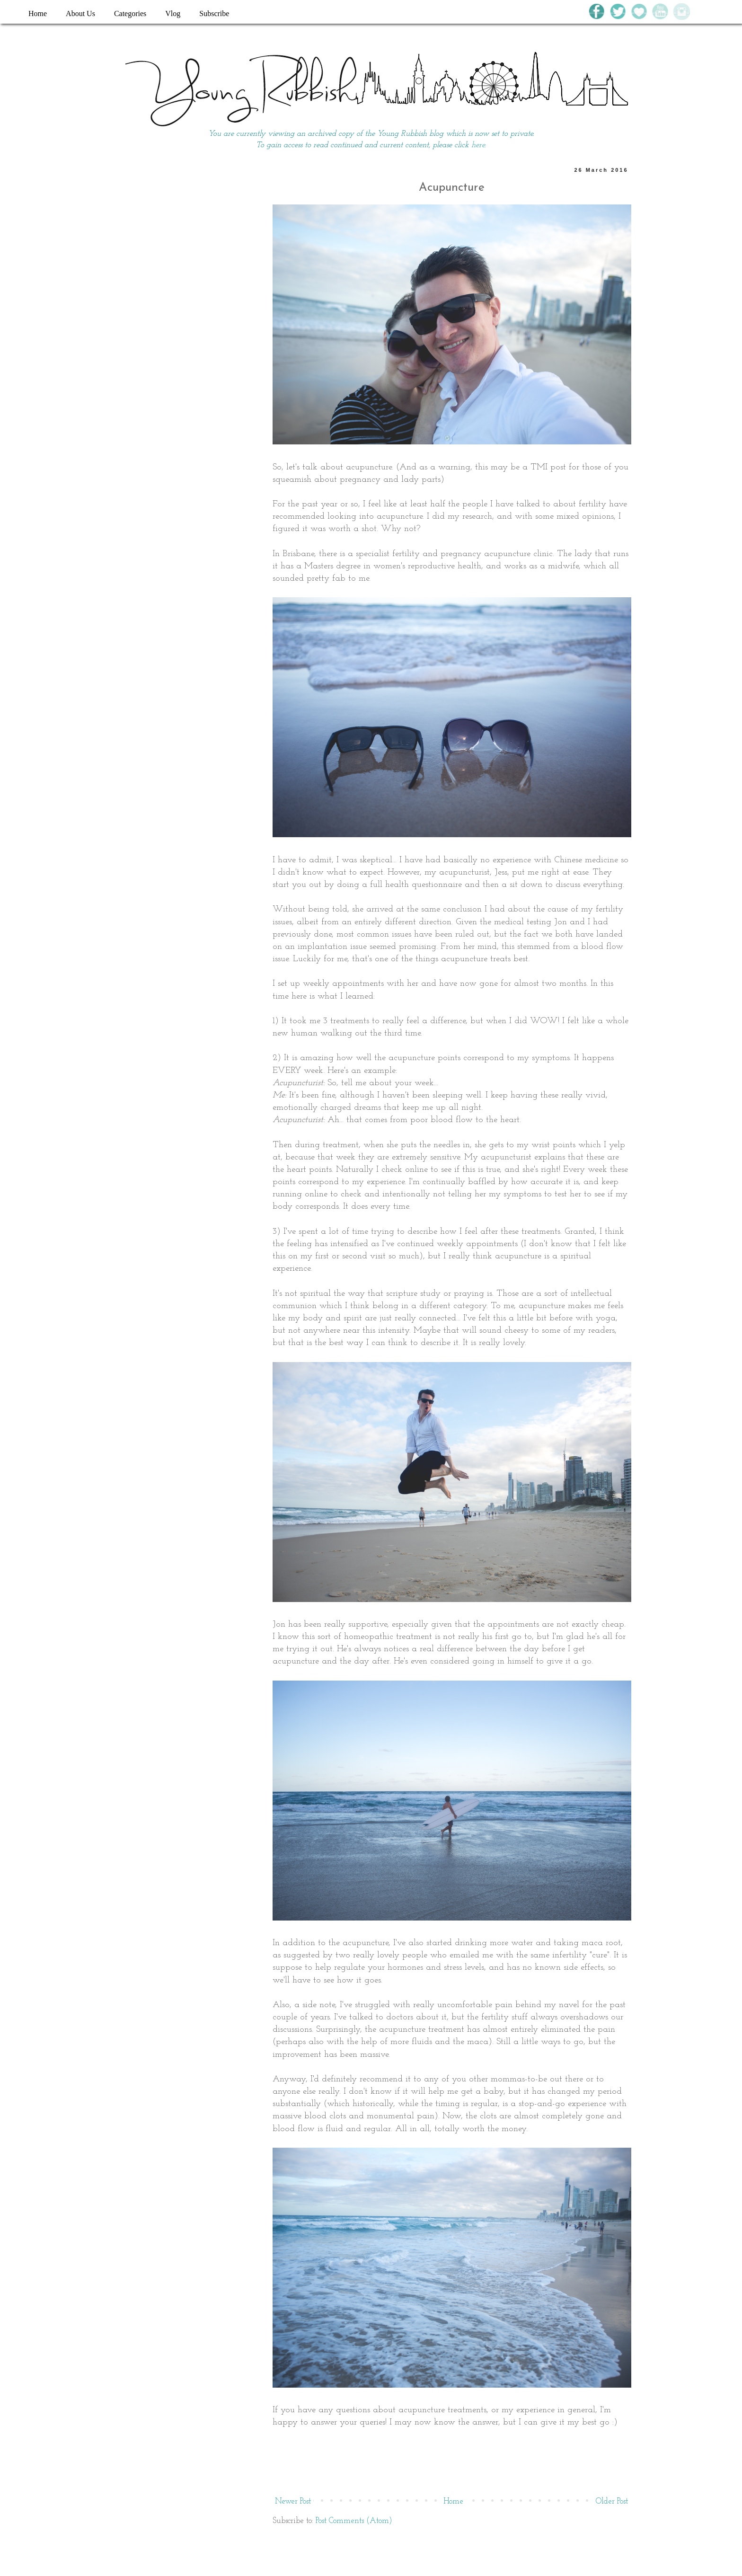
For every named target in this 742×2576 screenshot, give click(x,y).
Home (37, 13)
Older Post (612, 2501)
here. (478, 145)
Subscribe (214, 13)
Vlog (172, 13)
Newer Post (293, 2501)
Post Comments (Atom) (354, 2521)
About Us (80, 13)
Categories (130, 13)
